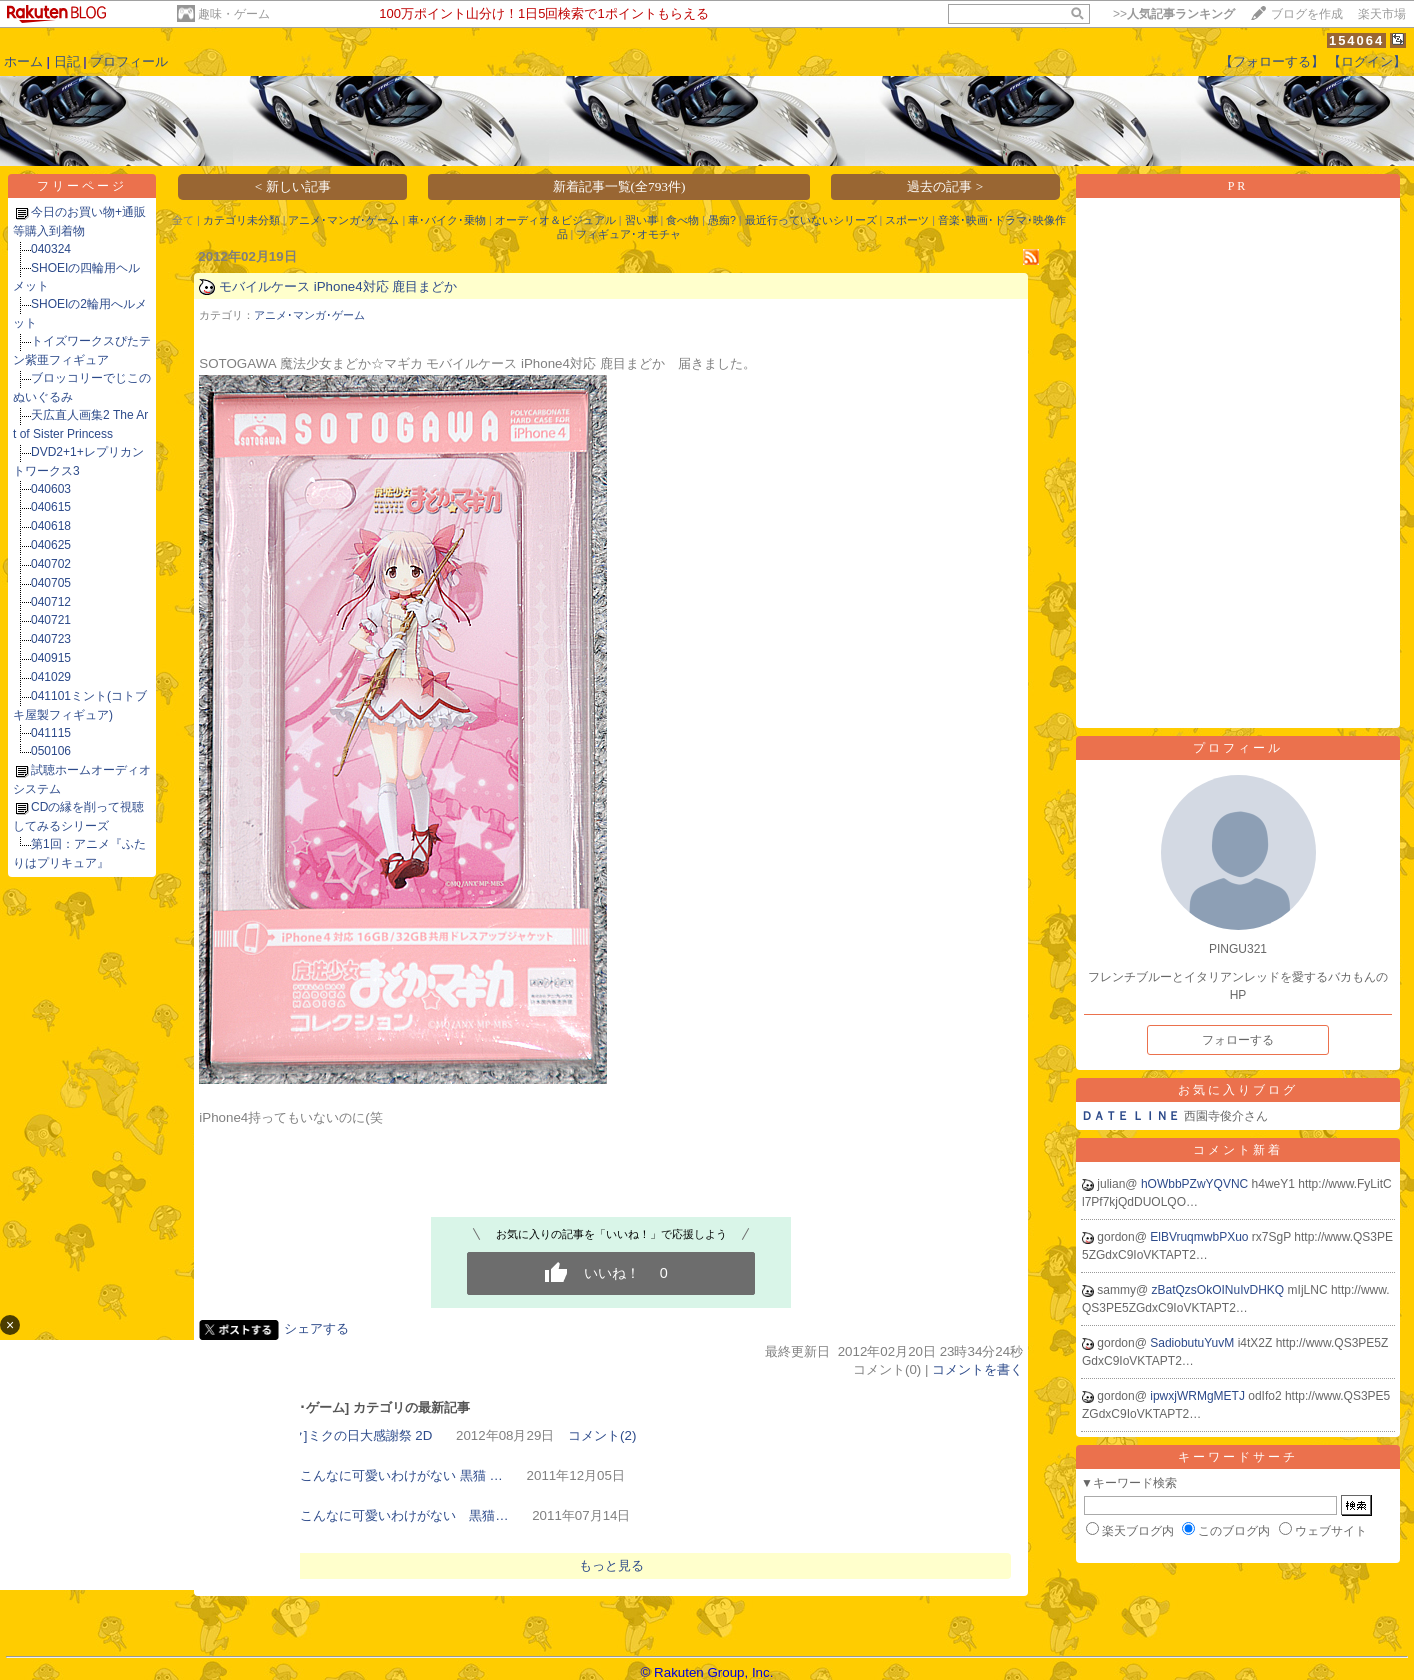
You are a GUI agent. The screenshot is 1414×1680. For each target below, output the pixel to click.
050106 (51, 751)
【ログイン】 (1367, 61)
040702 (51, 564)
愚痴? (722, 220)
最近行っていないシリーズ (811, 220)
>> (1174, 14)
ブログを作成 (1307, 14)
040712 (51, 602)
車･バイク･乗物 (447, 220)
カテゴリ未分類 (241, 220)
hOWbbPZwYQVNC (1196, 1184)
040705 (51, 583)
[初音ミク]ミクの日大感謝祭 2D (340, 1435)
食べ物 (682, 220)
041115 (51, 733)
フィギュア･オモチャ (628, 234)
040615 (51, 507)
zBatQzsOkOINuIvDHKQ (1220, 1290)
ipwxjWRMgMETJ (1199, 1396)
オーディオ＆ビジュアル (555, 220)
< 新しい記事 (293, 186)
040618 (51, 526)
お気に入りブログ (1238, 1090)
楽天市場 (1382, 14)
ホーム (23, 61)
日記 (67, 61)
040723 (51, 639)
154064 (1356, 40)
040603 (51, 489)
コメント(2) (602, 1435)
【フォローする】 (1272, 61)
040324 (51, 249)
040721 (51, 620)
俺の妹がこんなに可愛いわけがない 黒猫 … (375, 1475)
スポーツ (907, 220)
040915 (51, 658)
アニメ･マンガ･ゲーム (343, 220)
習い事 (641, 220)
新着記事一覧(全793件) (619, 186)
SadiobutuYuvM (1193, 1343)
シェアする (316, 1328)
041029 (51, 677)
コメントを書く (977, 1369)
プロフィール (129, 61)
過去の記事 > (945, 186)
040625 (51, 545)
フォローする (1238, 1040)
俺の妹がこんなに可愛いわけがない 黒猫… (378, 1515)
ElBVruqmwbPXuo (1201, 1237)
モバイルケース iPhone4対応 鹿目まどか (338, 286)
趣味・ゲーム (234, 14)
